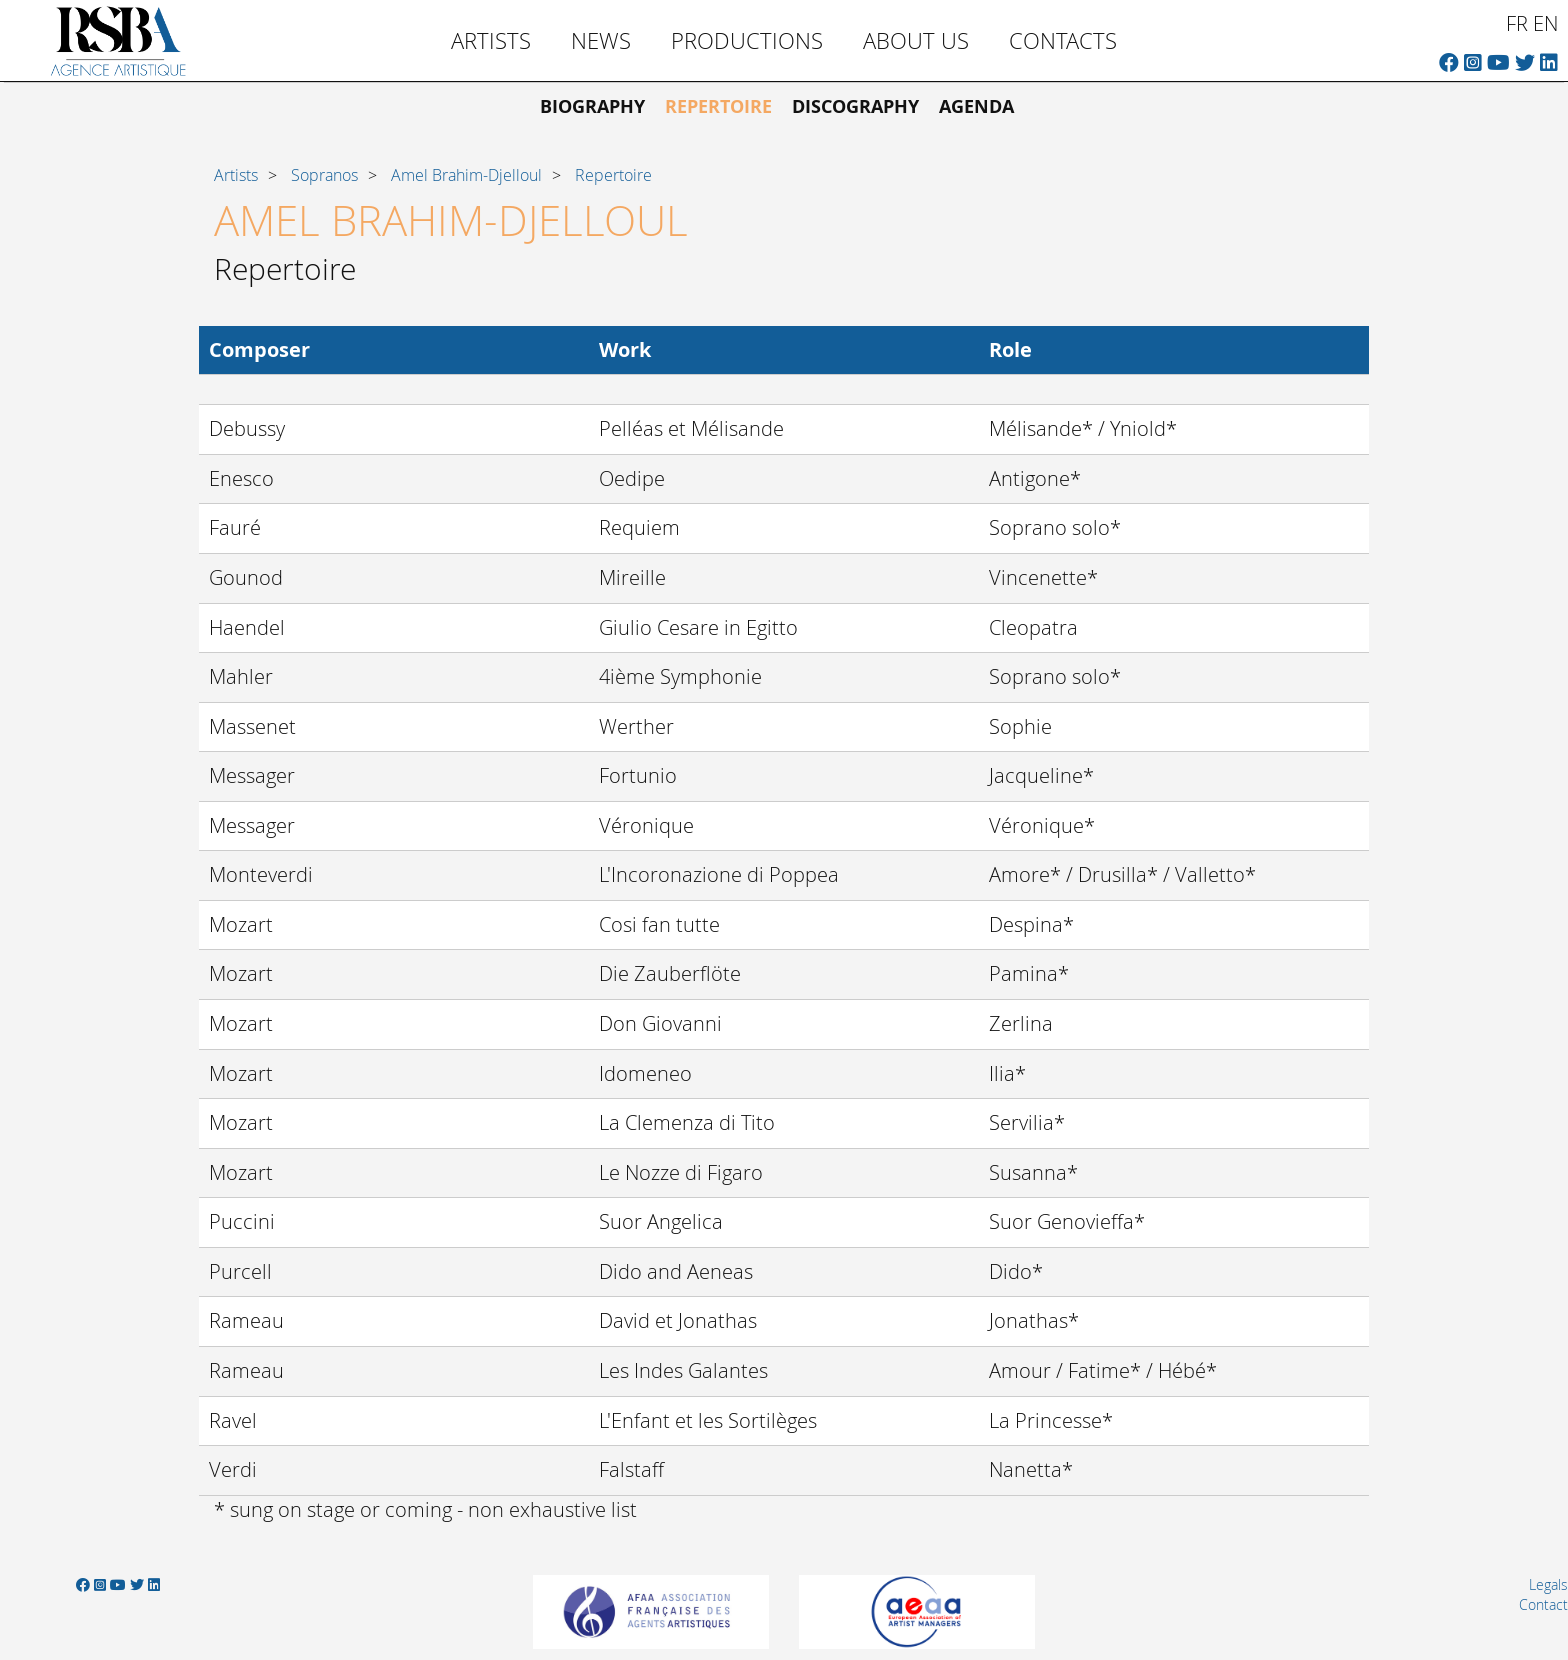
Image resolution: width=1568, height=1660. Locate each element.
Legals (1548, 1584)
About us (916, 40)
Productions (747, 40)
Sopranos (324, 175)
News (601, 40)
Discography (855, 106)
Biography (592, 106)
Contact (1543, 1604)
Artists (491, 40)
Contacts (1063, 40)
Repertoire (718, 106)
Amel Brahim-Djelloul (466, 175)
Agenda (976, 106)
